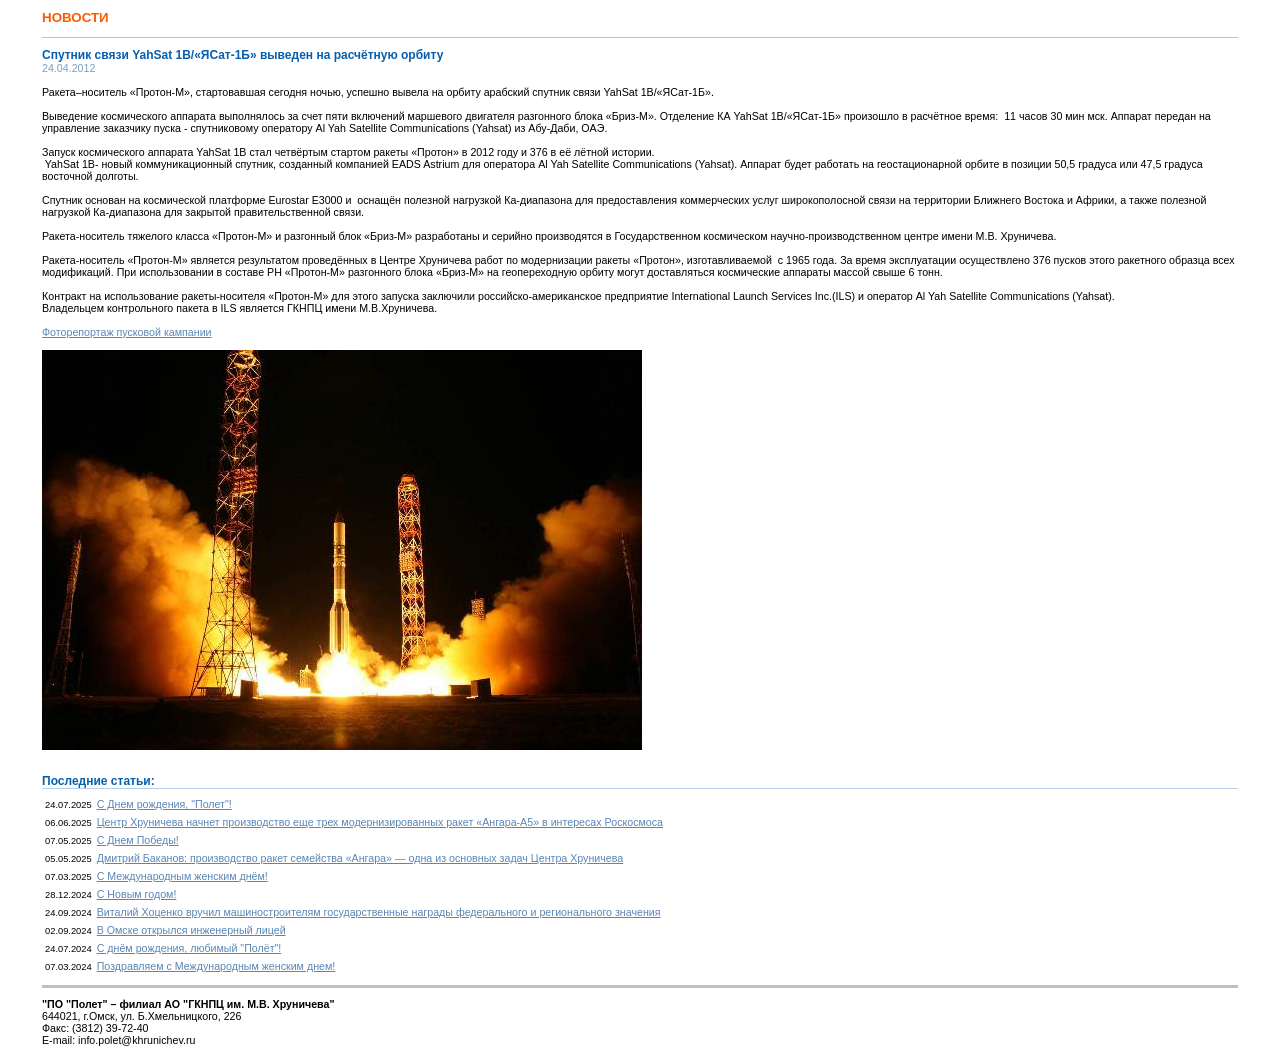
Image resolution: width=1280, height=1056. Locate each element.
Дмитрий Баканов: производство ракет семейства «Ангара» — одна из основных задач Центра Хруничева (360, 858)
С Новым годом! (137, 894)
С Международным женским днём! (182, 876)
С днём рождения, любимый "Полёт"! (189, 948)
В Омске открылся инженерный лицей (191, 930)
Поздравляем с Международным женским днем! (216, 966)
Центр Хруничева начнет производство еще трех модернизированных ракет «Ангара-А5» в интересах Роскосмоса (380, 822)
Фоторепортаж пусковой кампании (127, 332)
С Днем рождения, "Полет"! (164, 804)
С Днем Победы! (138, 840)
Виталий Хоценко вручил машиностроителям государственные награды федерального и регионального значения (379, 912)
